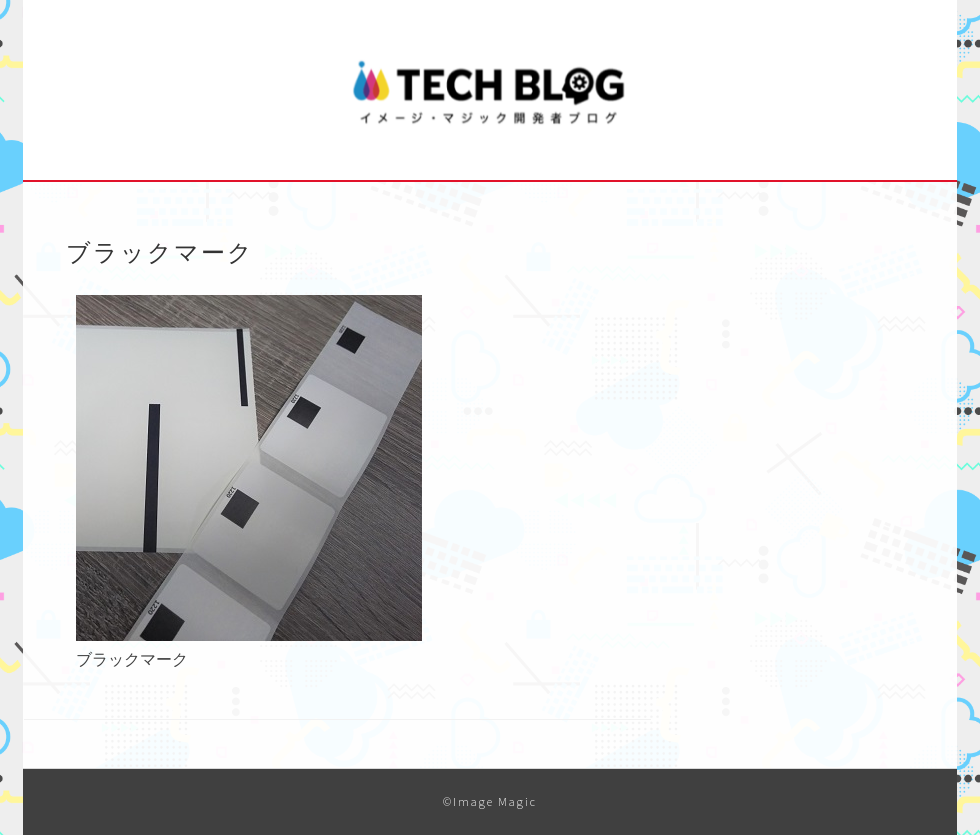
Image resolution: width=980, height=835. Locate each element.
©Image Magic (490, 801)
